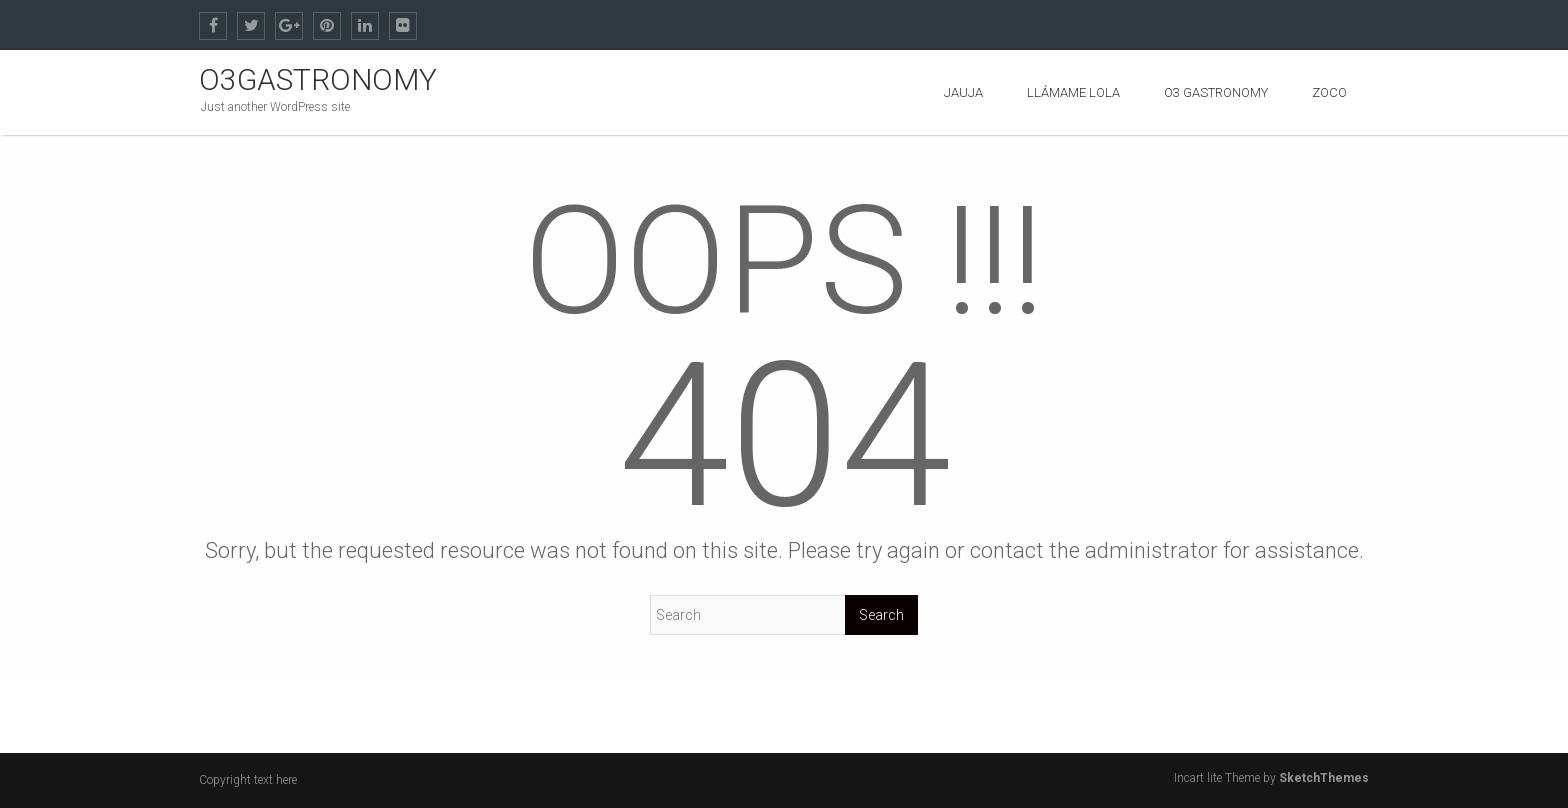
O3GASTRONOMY (318, 79)
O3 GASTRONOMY (1216, 92)
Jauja (963, 92)
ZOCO (1329, 92)
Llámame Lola (1073, 92)
